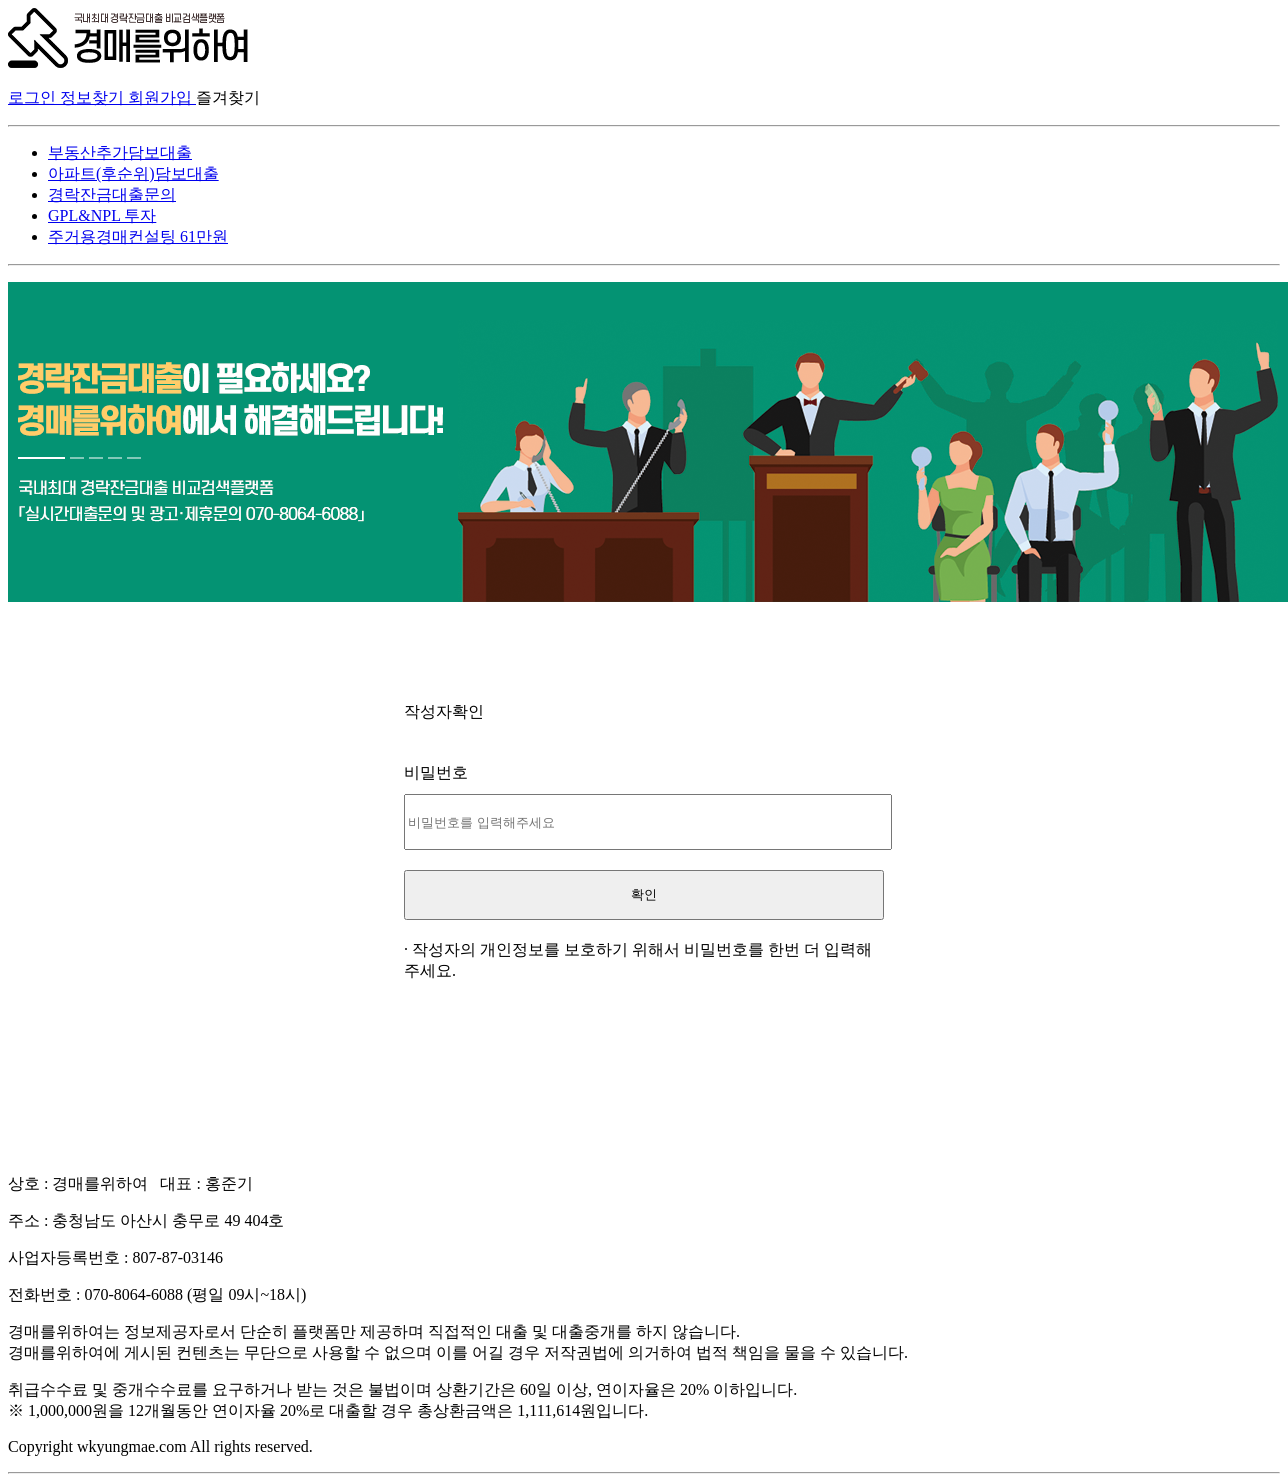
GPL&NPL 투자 (102, 215)
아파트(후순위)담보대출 (133, 173)
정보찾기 (94, 97)
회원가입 (162, 97)
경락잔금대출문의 (112, 194)
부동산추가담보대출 (120, 152)
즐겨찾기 (228, 97)
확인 (644, 894)
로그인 (34, 97)
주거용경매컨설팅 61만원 (138, 236)
